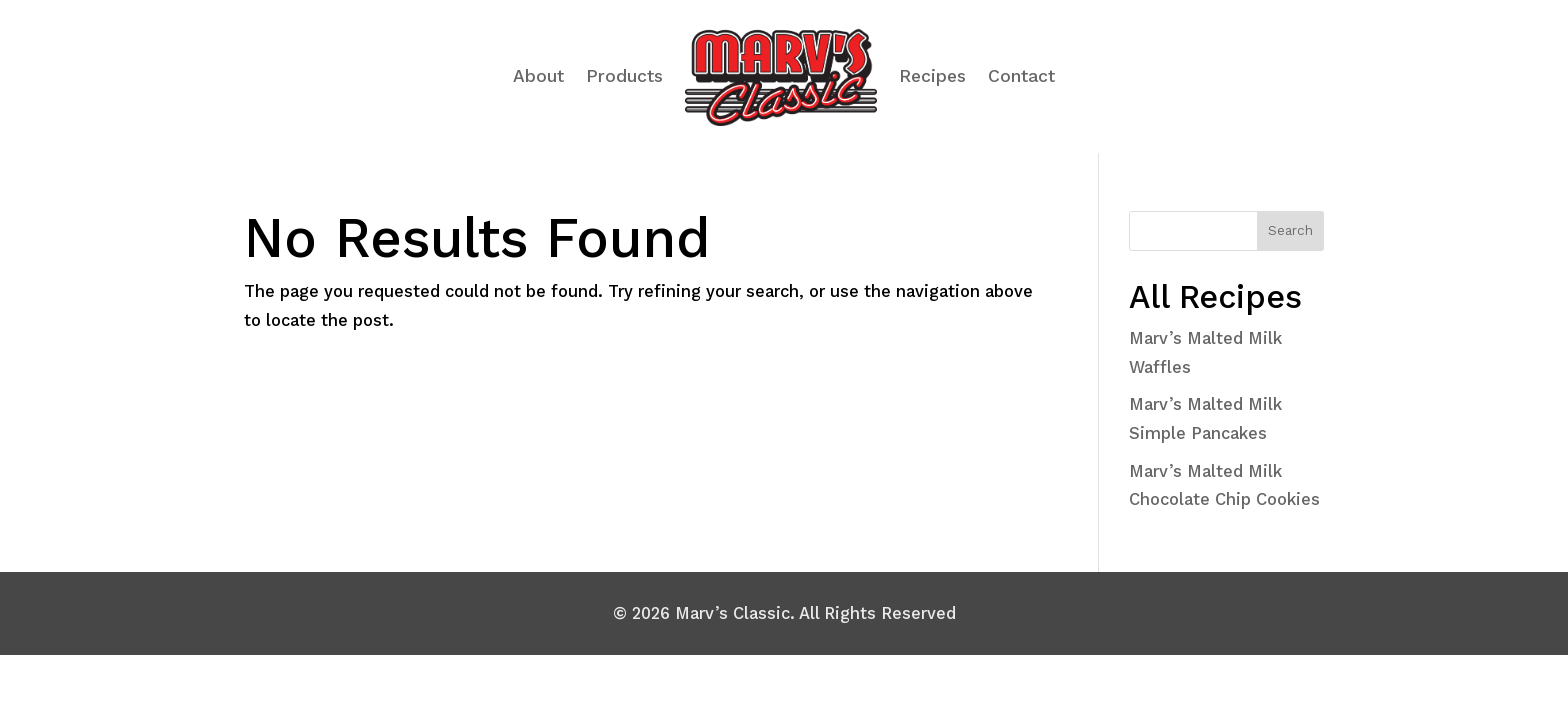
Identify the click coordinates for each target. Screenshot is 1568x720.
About (538, 76)
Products (624, 76)
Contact (1021, 76)
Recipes (932, 76)
